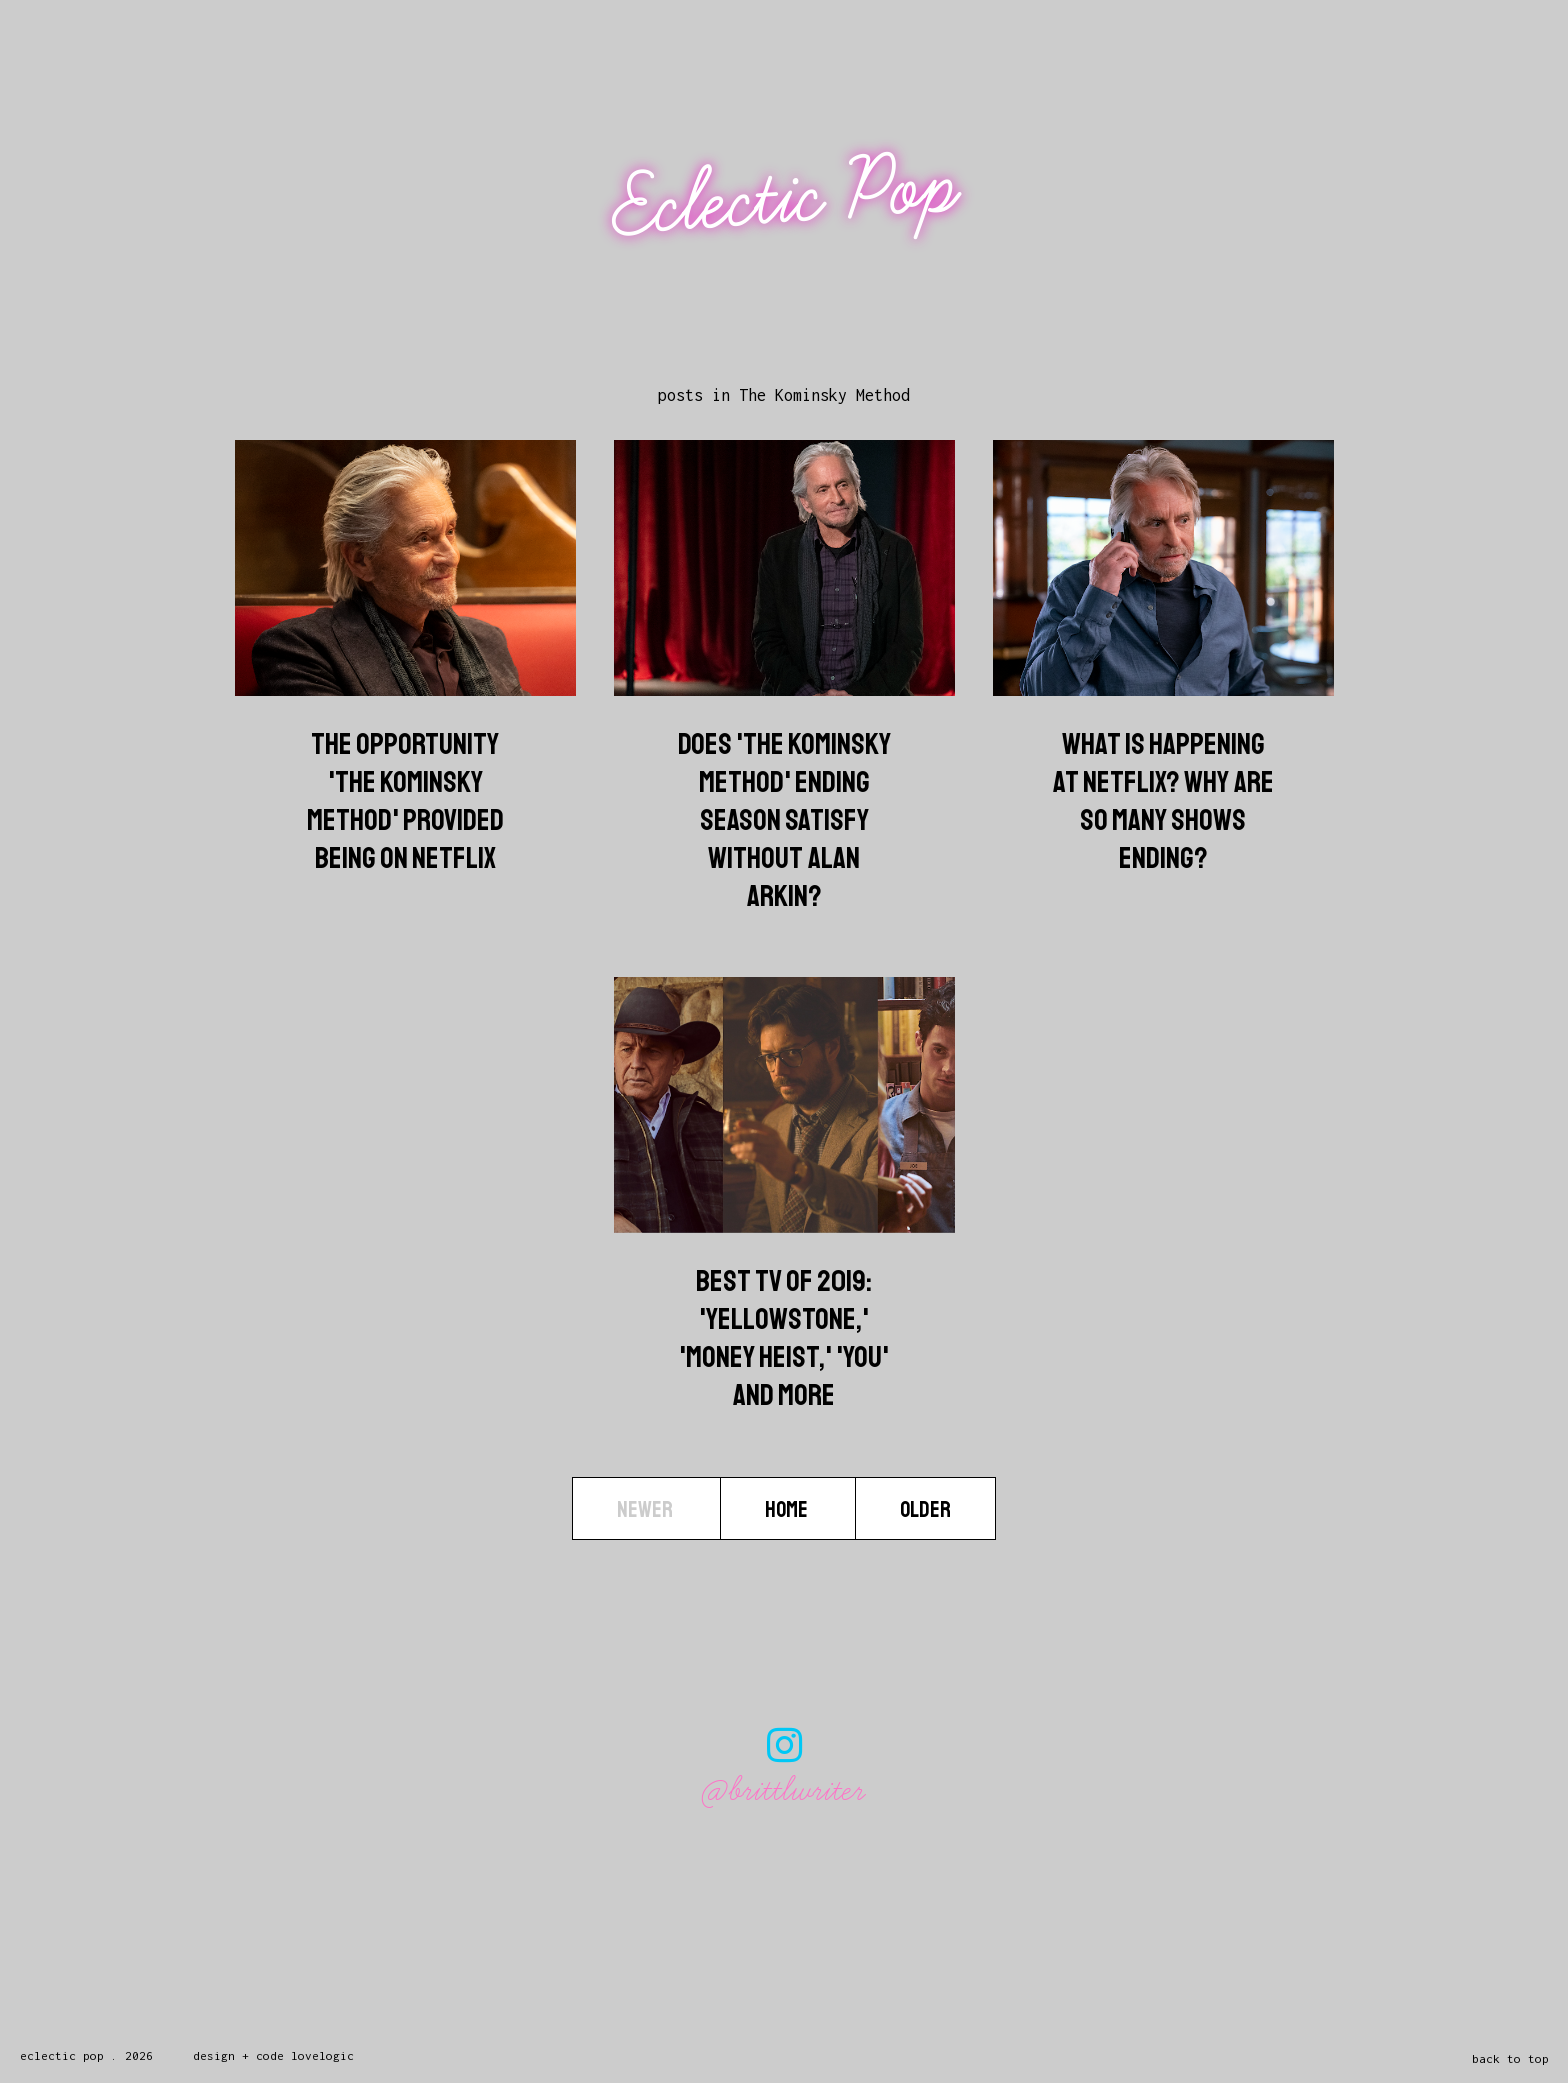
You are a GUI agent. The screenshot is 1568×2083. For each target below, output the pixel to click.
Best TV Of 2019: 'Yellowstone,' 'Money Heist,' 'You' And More (784, 1338)
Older (925, 1510)
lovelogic (322, 2055)
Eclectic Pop (786, 197)
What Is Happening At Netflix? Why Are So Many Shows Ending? (1163, 801)
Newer (646, 1510)
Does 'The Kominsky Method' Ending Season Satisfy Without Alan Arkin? (784, 820)
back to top (1510, 2058)
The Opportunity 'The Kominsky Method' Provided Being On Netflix (405, 801)
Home (788, 1510)
